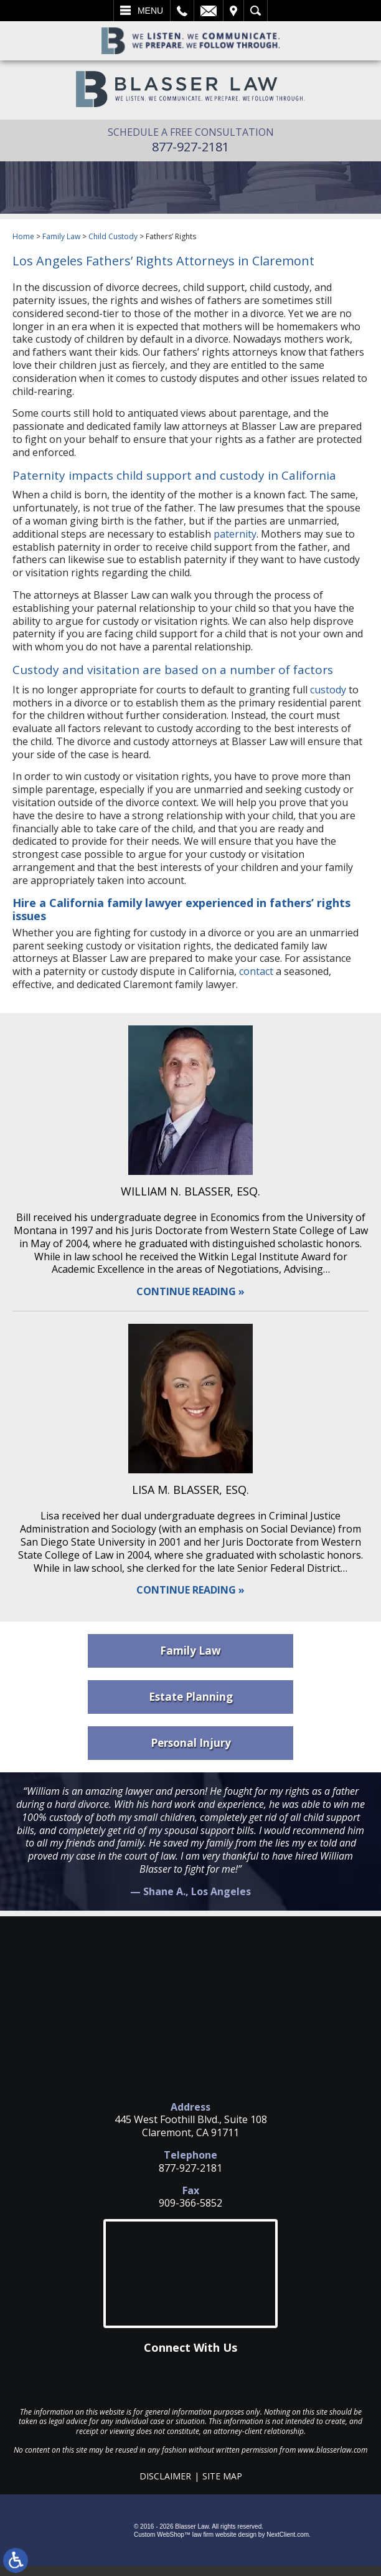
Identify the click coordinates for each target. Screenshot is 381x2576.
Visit (233, 10)
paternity (235, 534)
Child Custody (113, 236)
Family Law (61, 236)
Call (182, 10)
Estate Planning (191, 1697)
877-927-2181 (190, 146)
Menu (150, 11)
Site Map (222, 2476)
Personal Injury (191, 1743)
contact (256, 971)
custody (328, 689)
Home (23, 236)
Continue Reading (186, 1291)
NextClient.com (287, 2534)
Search (255, 10)
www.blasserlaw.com (332, 2450)
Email (208, 10)
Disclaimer (165, 2476)
